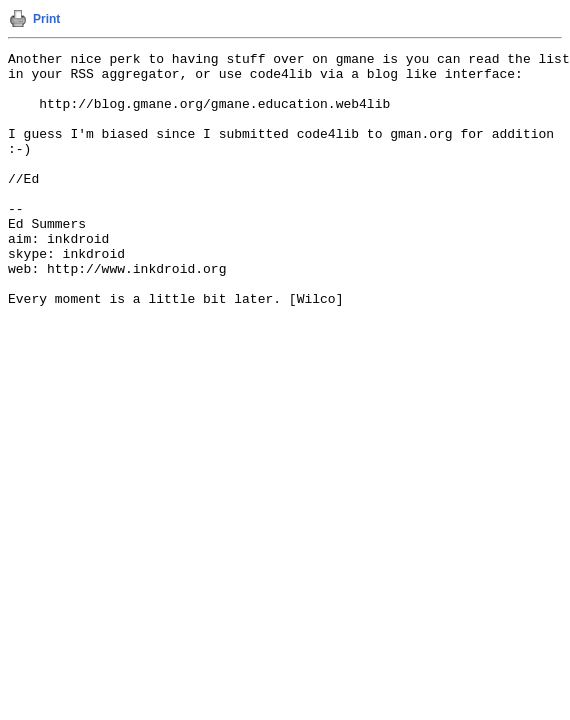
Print (46, 19)
